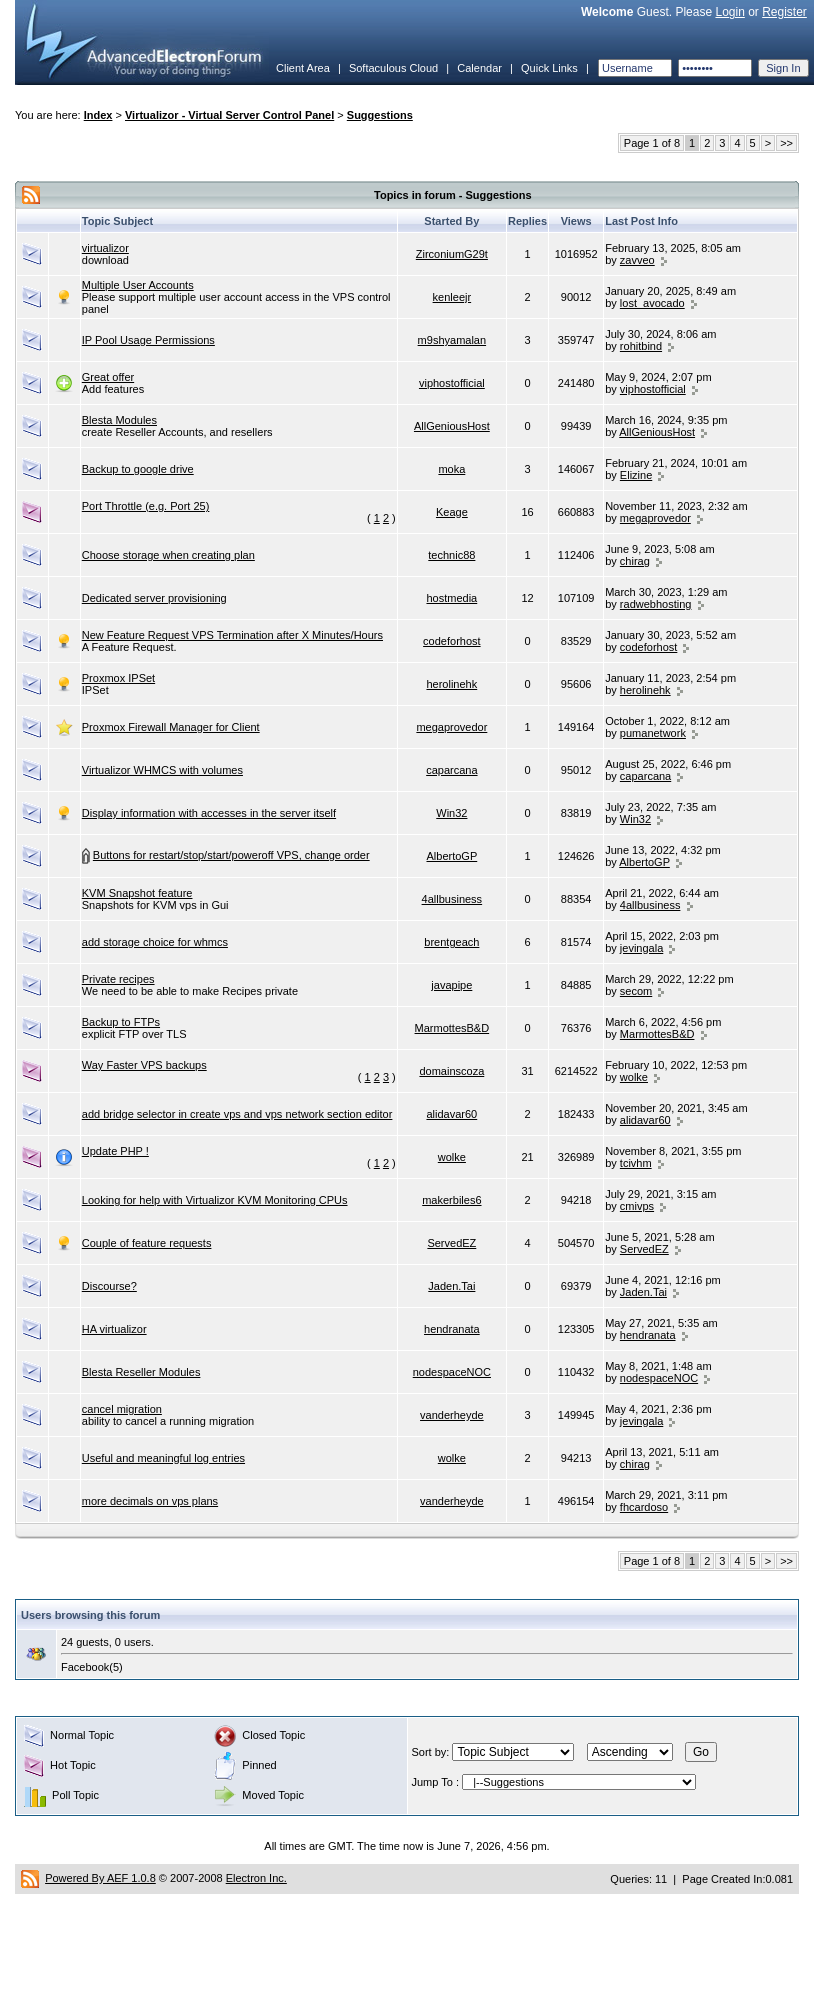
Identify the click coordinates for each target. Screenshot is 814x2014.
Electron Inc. (256, 1878)
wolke (634, 1077)
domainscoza (451, 1071)
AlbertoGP (451, 856)
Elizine (636, 475)
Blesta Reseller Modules (141, 1372)
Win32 (451, 813)
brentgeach (451, 942)
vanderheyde (452, 1415)
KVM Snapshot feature (137, 893)
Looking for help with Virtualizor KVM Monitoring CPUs (215, 1200)
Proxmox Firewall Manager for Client (171, 727)
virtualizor (105, 248)
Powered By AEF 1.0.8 (100, 1878)
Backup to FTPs (121, 1022)
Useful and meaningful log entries (163, 1458)
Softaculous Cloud (393, 68)
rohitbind (641, 346)
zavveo (637, 260)
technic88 (451, 555)
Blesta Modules (119, 420)
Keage (452, 512)
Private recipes (118, 979)
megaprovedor (655, 518)
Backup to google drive (138, 469)
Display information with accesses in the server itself (209, 813)
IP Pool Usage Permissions (148, 340)
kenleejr (452, 297)
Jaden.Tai (451, 1286)
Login (729, 12)
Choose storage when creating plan (168, 555)
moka (451, 469)
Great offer (108, 377)
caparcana (451, 770)
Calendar (479, 68)
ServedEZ (451, 1243)
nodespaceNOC (452, 1372)
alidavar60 (451, 1114)
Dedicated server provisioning (154, 598)
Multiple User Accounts (138, 285)
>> (786, 143)
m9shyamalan (452, 340)
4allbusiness (452, 899)
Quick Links (549, 68)
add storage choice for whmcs (155, 942)
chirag (635, 561)
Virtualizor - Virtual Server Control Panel (229, 115)
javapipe (451, 985)
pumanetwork (653, 733)
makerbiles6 (451, 1200)
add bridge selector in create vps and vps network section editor (237, 1114)
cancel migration (122, 1409)
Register (784, 12)
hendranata (452, 1329)
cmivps (637, 1206)
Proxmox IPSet (118, 678)
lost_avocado (652, 303)
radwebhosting (656, 604)
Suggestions (380, 115)
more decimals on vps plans (150, 1501)
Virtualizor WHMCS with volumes (162, 770)
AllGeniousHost (452, 426)
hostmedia (451, 598)
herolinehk (451, 684)
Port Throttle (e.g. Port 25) (146, 506)
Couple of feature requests (147, 1243)
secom (636, 991)
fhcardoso (644, 1507)
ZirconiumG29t (452, 254)
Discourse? (109, 1286)
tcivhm (636, 1163)
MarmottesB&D (452, 1028)
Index (98, 115)
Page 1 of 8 (652, 143)
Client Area (303, 68)
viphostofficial (452, 383)
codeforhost (451, 641)
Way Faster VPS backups (144, 1065)
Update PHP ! (115, 1151)
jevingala (641, 948)
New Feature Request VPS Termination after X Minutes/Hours (232, 635)
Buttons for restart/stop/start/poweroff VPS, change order (231, 855)
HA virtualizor (114, 1329)
